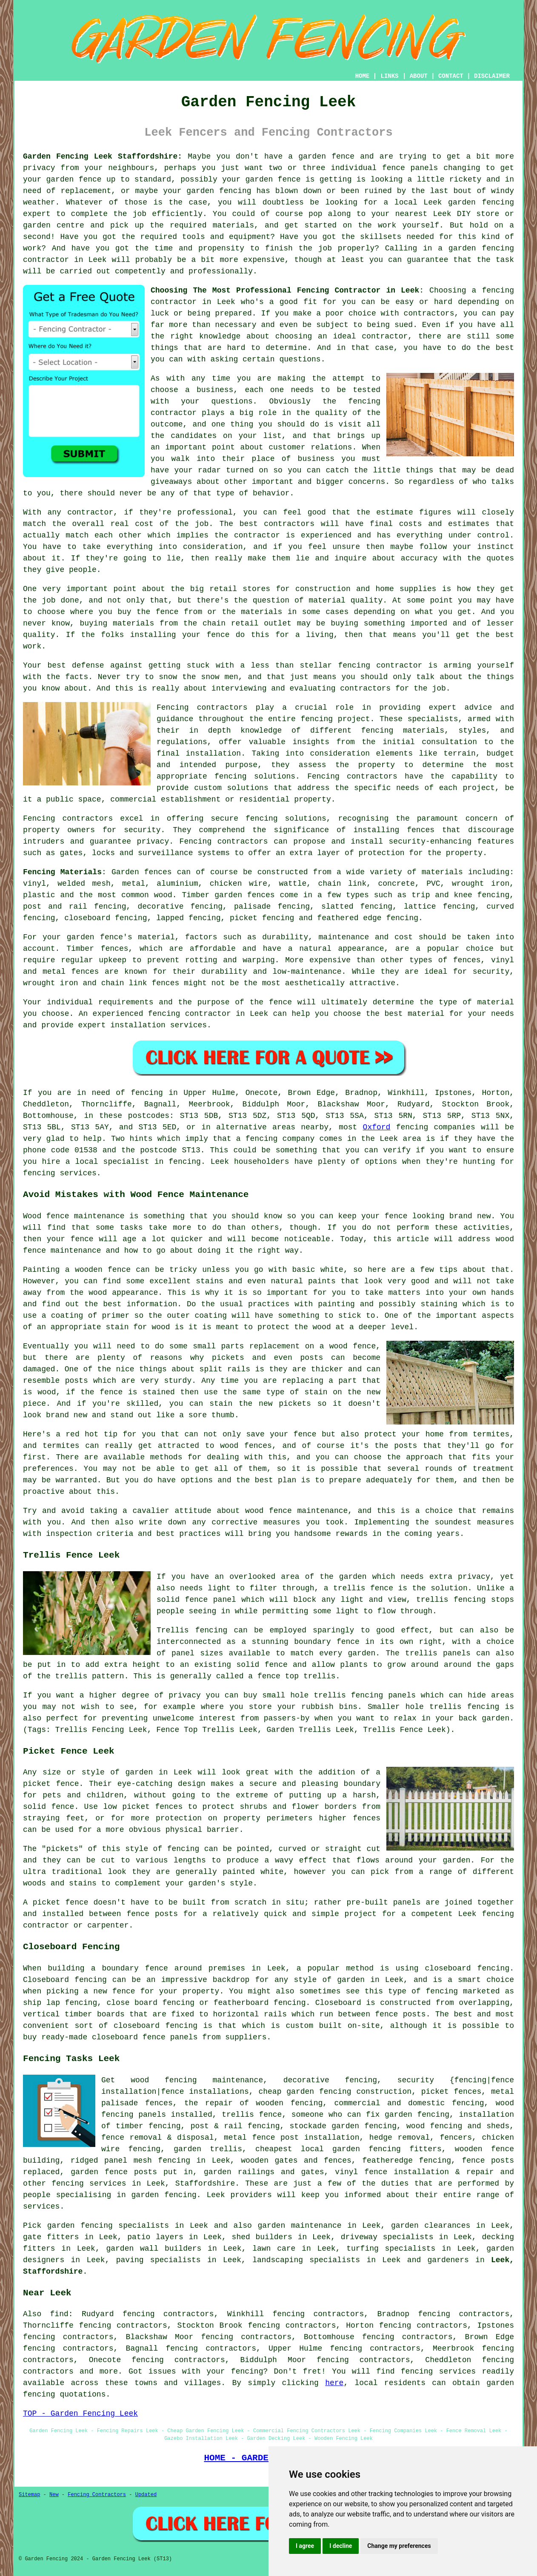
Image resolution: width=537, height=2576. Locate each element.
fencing (402, 918)
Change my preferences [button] (399, 2545)
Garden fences (141, 872)
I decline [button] (340, 2545)
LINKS (389, 76)
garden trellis (208, 2149)
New (54, 2495)
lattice (420, 906)
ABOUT (419, 76)
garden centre (53, 225)
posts (145, 2172)
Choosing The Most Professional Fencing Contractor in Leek (285, 290)
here (334, 2383)
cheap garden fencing (304, 2091)
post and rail (55, 906)
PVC (433, 883)
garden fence (326, 156)
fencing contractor (189, 1013)
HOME (362, 76)
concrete (396, 883)
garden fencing (218, 191)
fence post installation (305, 2137)
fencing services (88, 2183)
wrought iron (480, 883)
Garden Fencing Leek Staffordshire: (102, 156)
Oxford (377, 1127)
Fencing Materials (62, 872)
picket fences (152, 1807)
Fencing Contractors (97, 2495)
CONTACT (450, 76)
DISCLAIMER (492, 76)
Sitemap (29, 2495)
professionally (221, 271)
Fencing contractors (352, 776)
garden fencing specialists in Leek (127, 2225)
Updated (146, 2495)
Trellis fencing (192, 1630)
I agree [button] (305, 2545)
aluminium (177, 883)
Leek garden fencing (468, 202)
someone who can (326, 2114)
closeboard (87, 918)
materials (233, 225)
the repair (208, 2103)
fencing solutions (286, 818)
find (59, 2314)
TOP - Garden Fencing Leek (80, 2413)
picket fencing (262, 918)
